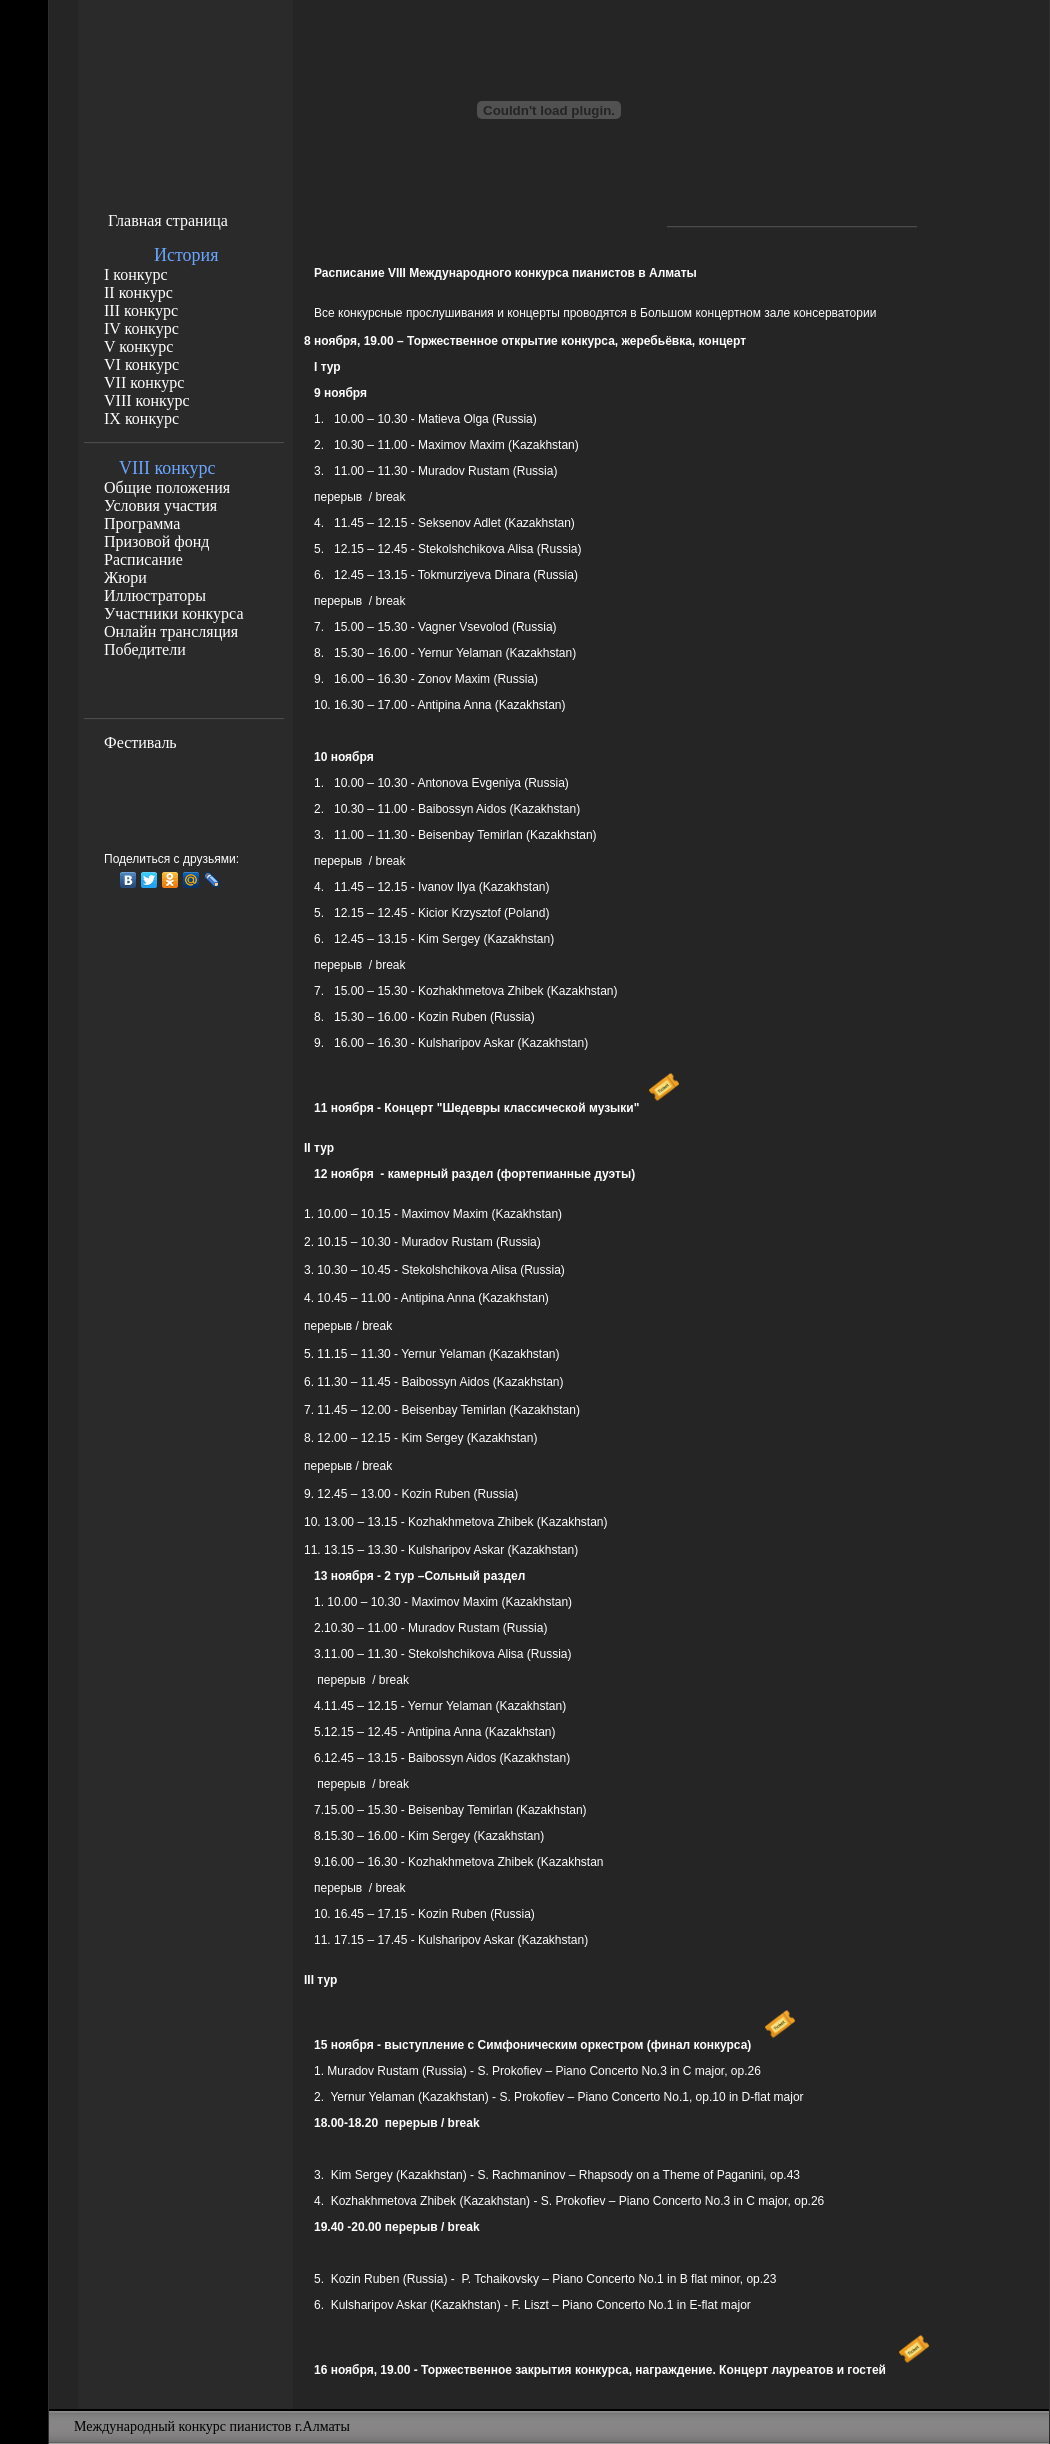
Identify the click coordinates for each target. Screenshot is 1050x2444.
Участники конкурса (174, 613)
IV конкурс (141, 328)
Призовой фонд (156, 541)
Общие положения (167, 487)
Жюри (125, 577)
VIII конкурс (147, 400)
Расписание (143, 559)
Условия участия (160, 505)
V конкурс (138, 346)
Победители (145, 649)
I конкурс (136, 274)
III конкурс (141, 310)
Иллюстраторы (155, 595)
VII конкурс (144, 382)
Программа (142, 523)
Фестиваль (140, 742)
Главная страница (168, 220)
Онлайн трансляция (171, 631)
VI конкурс (141, 364)
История (186, 255)
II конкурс (138, 292)
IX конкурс (141, 418)
